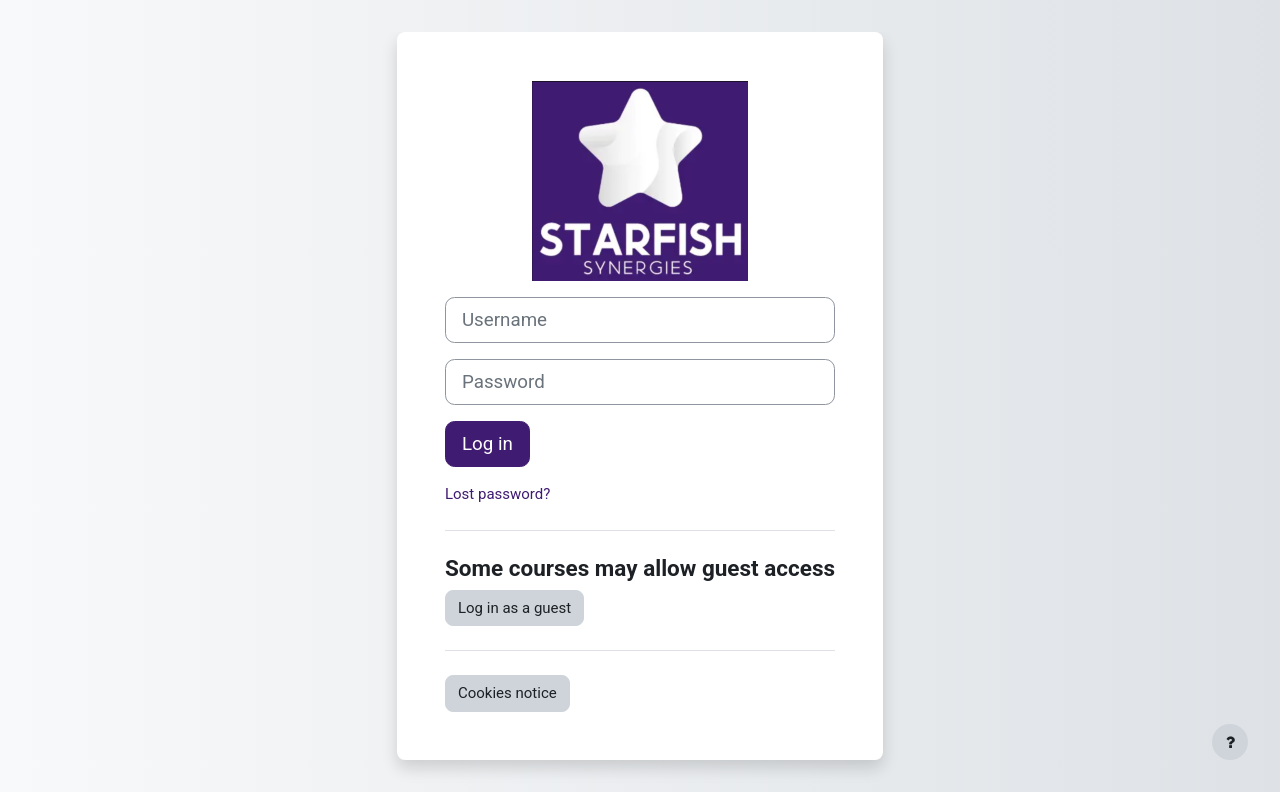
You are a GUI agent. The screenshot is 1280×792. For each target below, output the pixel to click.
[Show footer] (1230, 742)
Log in (487, 444)
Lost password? (497, 494)
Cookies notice (507, 693)
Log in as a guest (514, 608)
